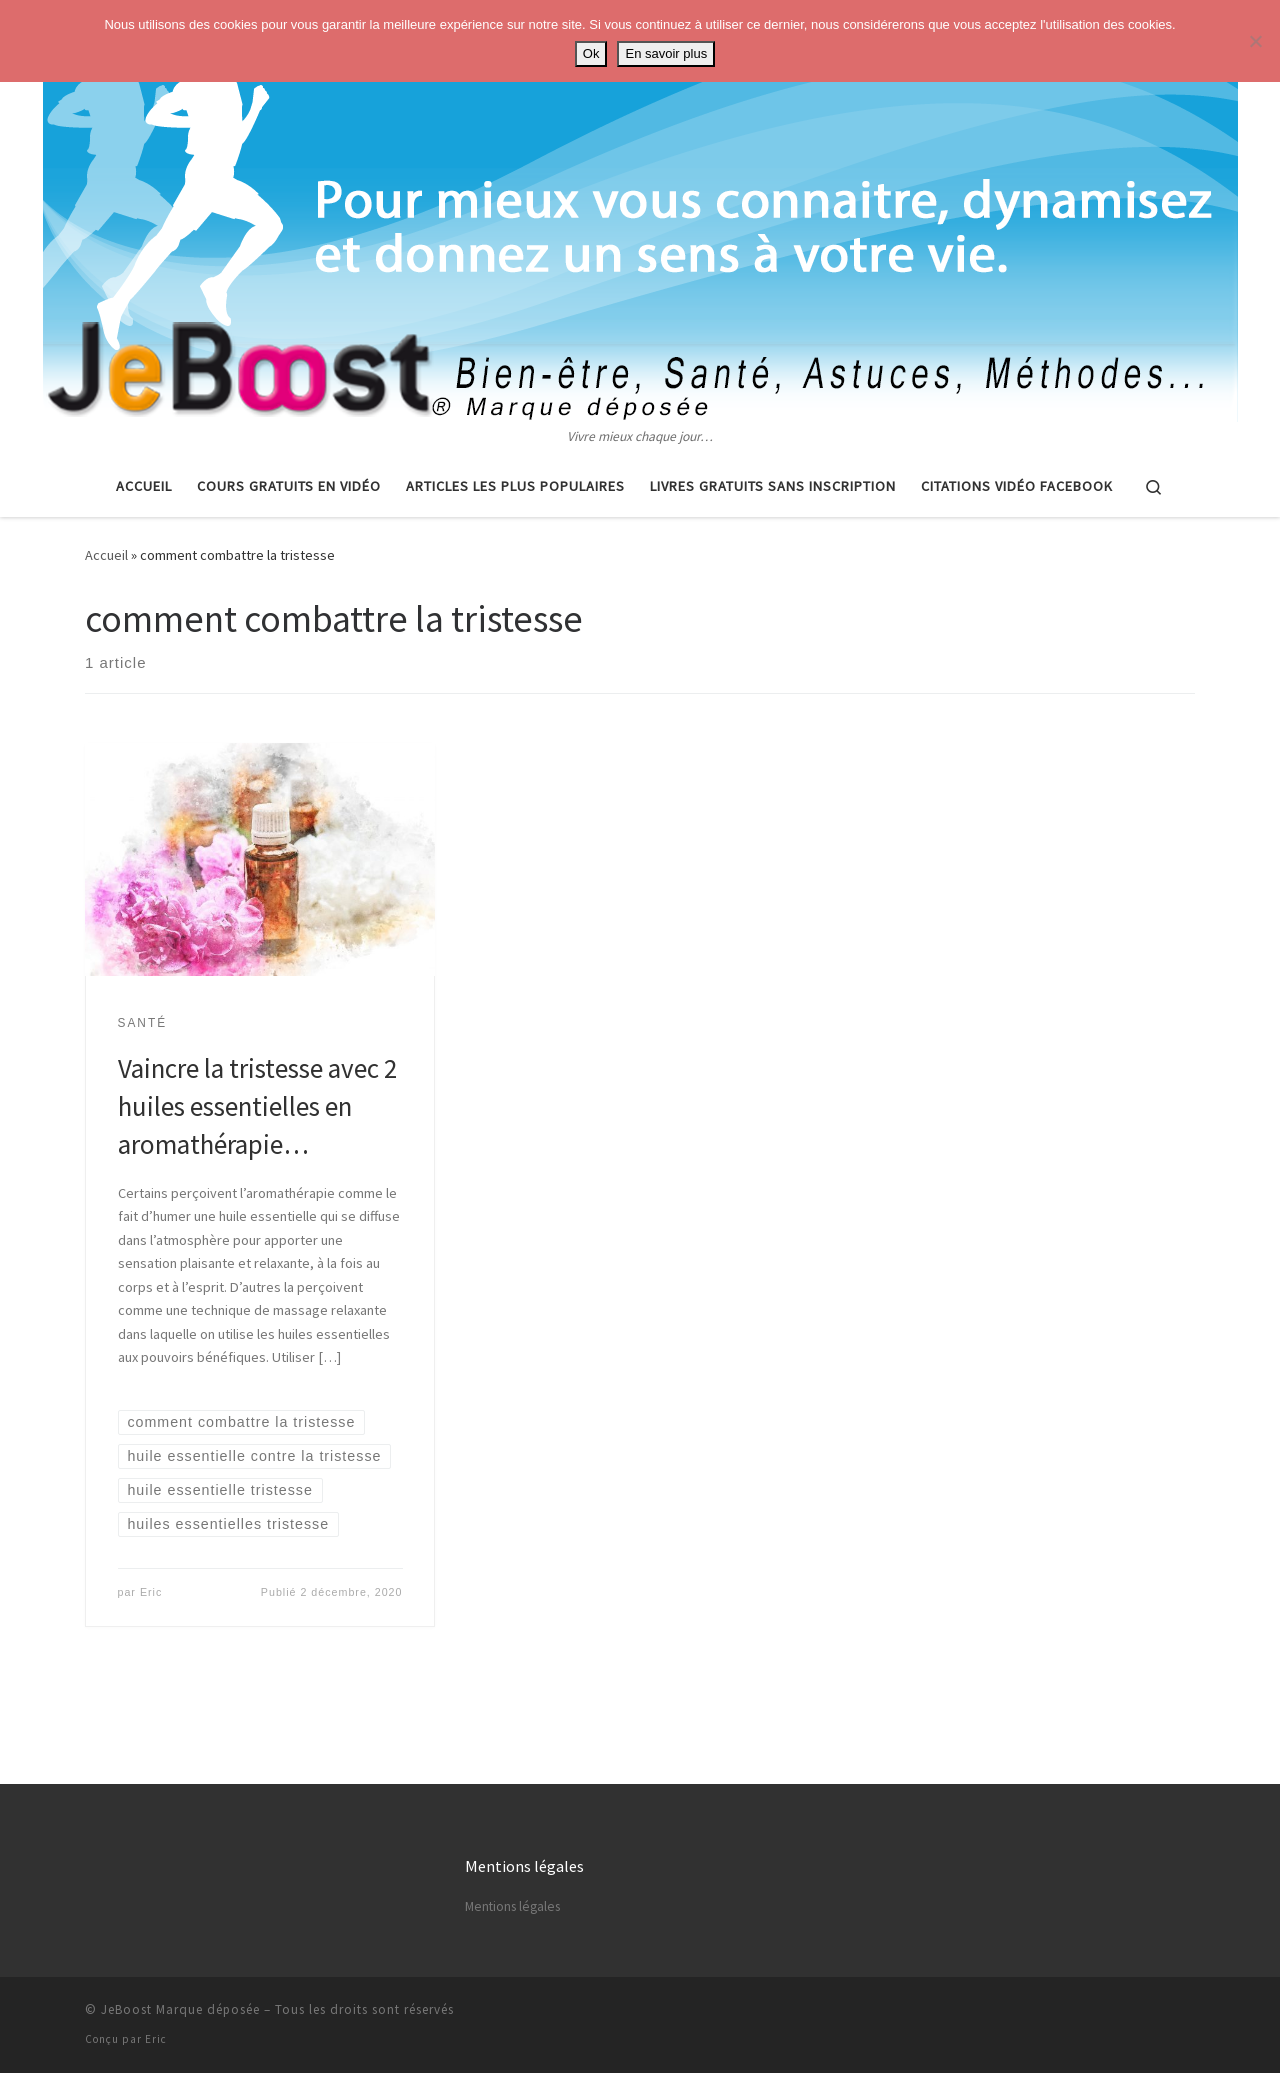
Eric (151, 1592)
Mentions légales (512, 1906)
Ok (591, 53)
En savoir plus (666, 53)
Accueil (106, 555)
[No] (1255, 41)
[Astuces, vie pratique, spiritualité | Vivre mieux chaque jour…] (640, 213)
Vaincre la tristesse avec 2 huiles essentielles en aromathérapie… (257, 1106)
